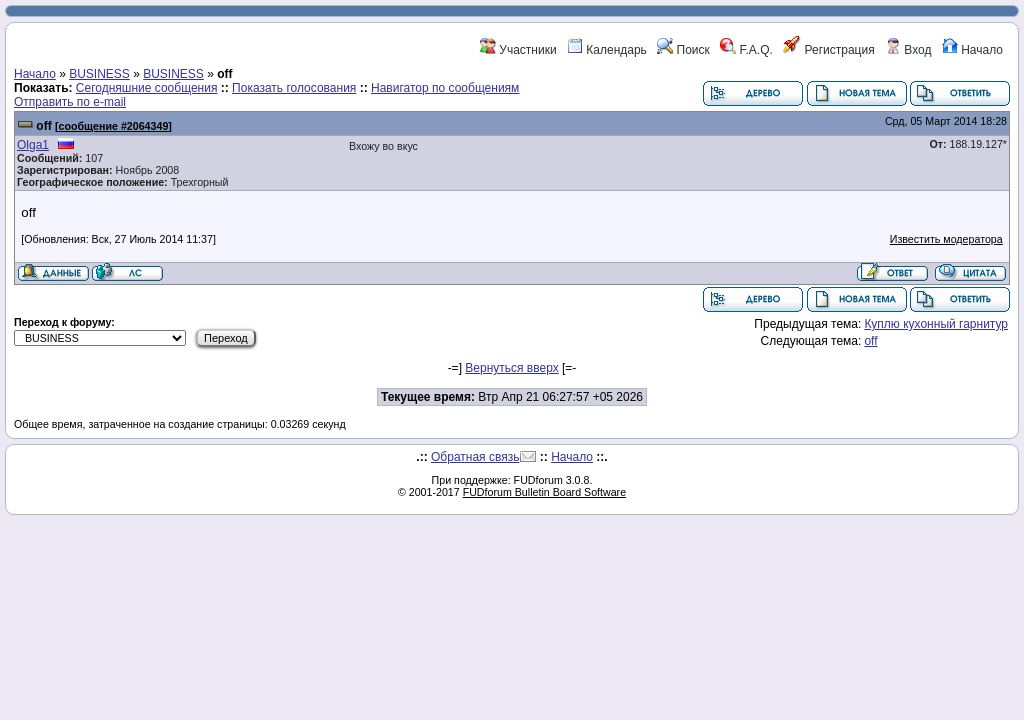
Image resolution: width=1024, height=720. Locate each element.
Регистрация (828, 50)
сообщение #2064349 (114, 126)
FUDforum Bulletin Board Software (544, 492)
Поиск (683, 50)
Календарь (607, 50)
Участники (518, 50)
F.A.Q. (746, 50)
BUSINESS (99, 74)
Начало (972, 50)
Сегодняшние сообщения (147, 88)
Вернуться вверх (511, 368)
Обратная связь (475, 457)
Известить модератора (946, 239)
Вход (908, 50)
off (43, 126)
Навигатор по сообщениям (445, 88)
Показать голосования (294, 88)
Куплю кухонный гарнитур (936, 324)
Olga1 (33, 145)
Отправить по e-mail (70, 102)
